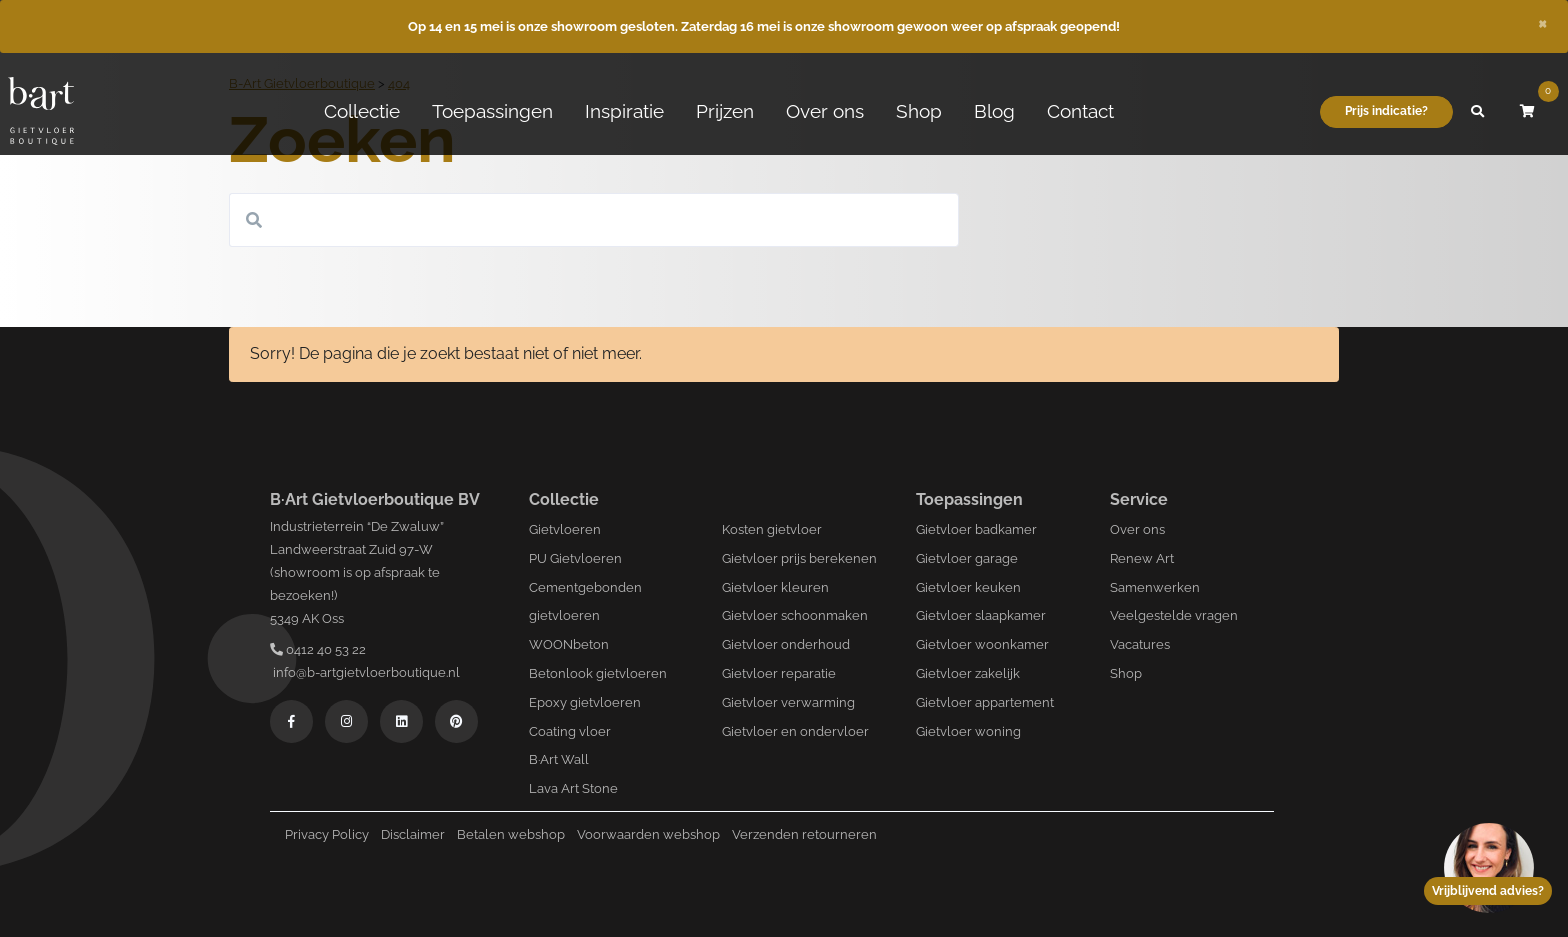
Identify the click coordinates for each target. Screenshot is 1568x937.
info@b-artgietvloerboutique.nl (365, 672)
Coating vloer (570, 731)
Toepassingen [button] (492, 111)
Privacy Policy (327, 834)
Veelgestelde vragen (1174, 615)
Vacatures (1140, 644)
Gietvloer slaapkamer (981, 615)
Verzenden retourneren (804, 834)
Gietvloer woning (968, 731)
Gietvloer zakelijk (968, 673)
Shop (919, 111)
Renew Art (1142, 558)
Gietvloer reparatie (779, 673)
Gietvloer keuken (968, 587)
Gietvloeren (565, 529)
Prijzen (725, 111)
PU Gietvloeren (575, 558)
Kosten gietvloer (772, 529)
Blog (994, 111)
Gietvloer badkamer (976, 529)
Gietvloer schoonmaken (795, 615)
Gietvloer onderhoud (786, 644)
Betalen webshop (511, 834)
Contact (1080, 111)
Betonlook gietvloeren (598, 673)
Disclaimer (413, 834)
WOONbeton (569, 644)
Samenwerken (1155, 587)
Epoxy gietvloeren (585, 702)
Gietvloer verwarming (788, 702)
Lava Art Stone (573, 788)
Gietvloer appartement (985, 702)
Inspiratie (624, 111)
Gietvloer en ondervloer (795, 731)
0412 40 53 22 (318, 649)
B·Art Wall (559, 759)
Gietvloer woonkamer (982, 644)
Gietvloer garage (967, 558)
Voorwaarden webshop (648, 834)
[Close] (1543, 22)
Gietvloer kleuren (775, 587)
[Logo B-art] (41, 112)
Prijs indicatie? (1386, 111)
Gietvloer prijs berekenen (799, 558)
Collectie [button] (362, 111)
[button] (1478, 112)
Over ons (825, 111)
